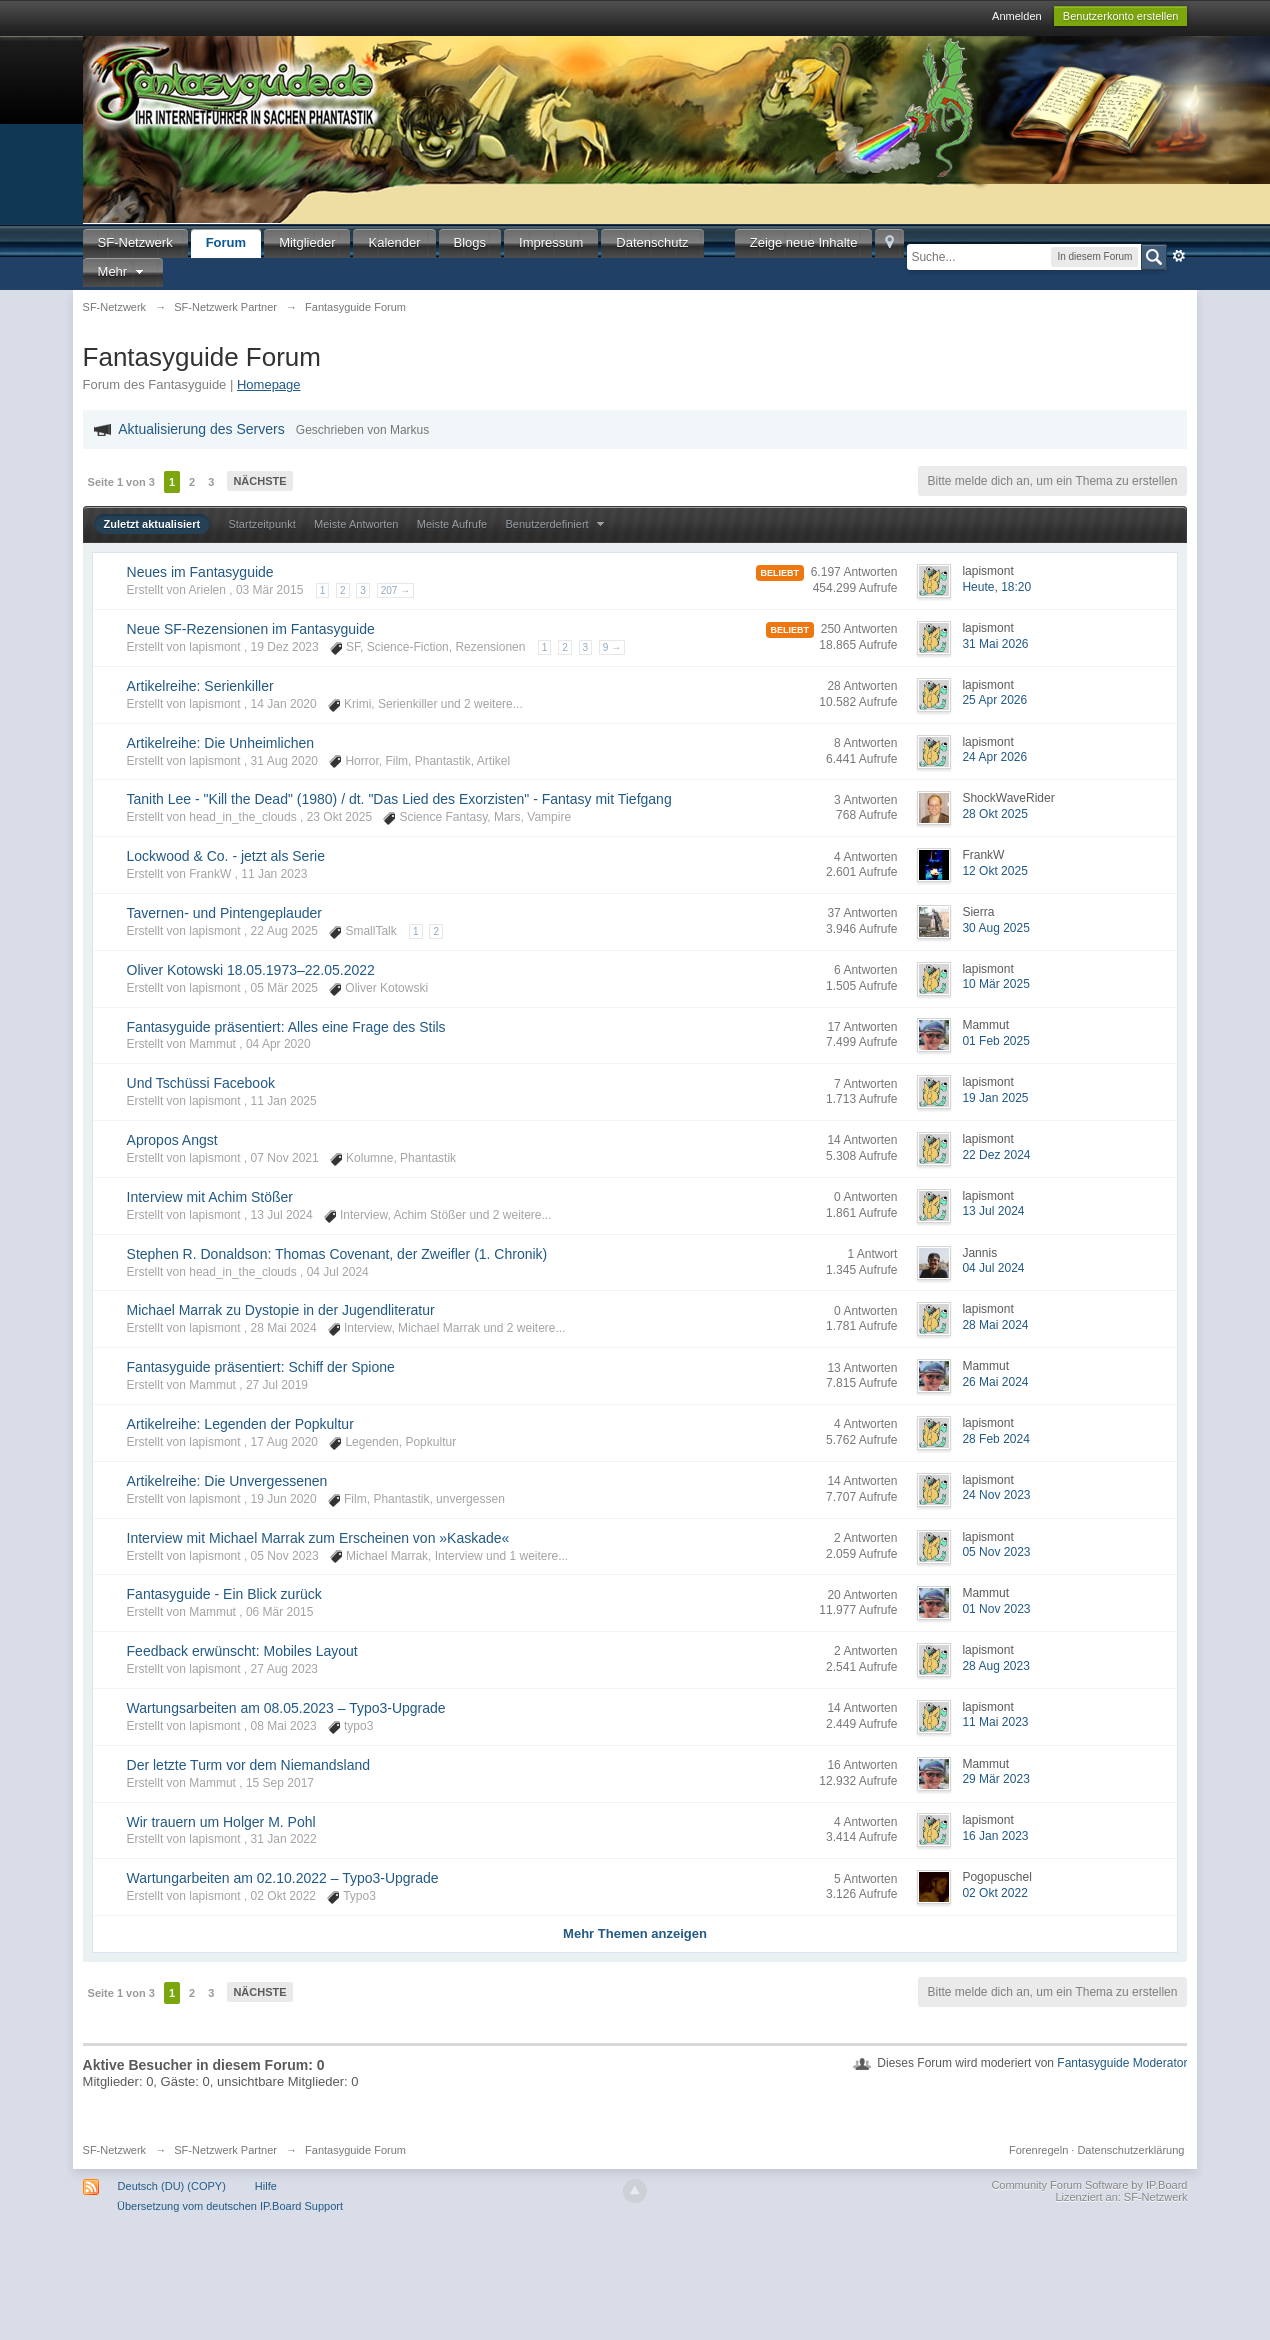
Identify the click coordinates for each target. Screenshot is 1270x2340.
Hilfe (266, 2186)
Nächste (259, 481)
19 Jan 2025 (995, 1098)
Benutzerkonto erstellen (1121, 16)
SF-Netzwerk (135, 242)
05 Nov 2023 (996, 1552)
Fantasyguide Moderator (1122, 2063)
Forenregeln (1038, 2150)
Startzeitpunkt (261, 524)
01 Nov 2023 (996, 1609)
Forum (226, 242)
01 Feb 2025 (995, 1041)
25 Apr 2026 (994, 700)
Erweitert (1179, 256)
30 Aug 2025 (995, 928)
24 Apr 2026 (994, 757)
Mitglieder (307, 242)
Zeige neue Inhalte (804, 242)
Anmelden (1017, 16)
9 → (612, 647)
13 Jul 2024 (993, 1211)
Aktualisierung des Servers (201, 429)
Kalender (394, 242)
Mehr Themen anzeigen (635, 1933)
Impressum (551, 242)
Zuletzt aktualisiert (152, 524)
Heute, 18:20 (996, 587)
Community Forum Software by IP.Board (1089, 2185)
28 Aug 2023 (995, 1666)
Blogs (470, 242)
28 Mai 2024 (995, 1325)
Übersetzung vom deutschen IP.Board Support (230, 2206)
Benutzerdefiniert (556, 524)
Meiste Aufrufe (452, 524)
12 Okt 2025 (994, 871)
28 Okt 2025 (994, 814)
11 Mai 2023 (995, 1722)
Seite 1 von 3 (121, 482)
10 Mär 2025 (995, 984)
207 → (395, 590)
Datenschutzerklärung (1130, 2150)
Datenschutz (652, 242)
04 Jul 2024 (993, 1268)
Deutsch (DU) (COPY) (172, 2186)
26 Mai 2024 (995, 1382)
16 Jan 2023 (995, 1836)
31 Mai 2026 (995, 644)
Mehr (123, 271)
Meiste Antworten (356, 524)
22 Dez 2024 (996, 1155)
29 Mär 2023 (995, 1779)
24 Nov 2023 (996, 1495)
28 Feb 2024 (995, 1439)
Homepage (269, 384)
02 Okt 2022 (994, 1893)
